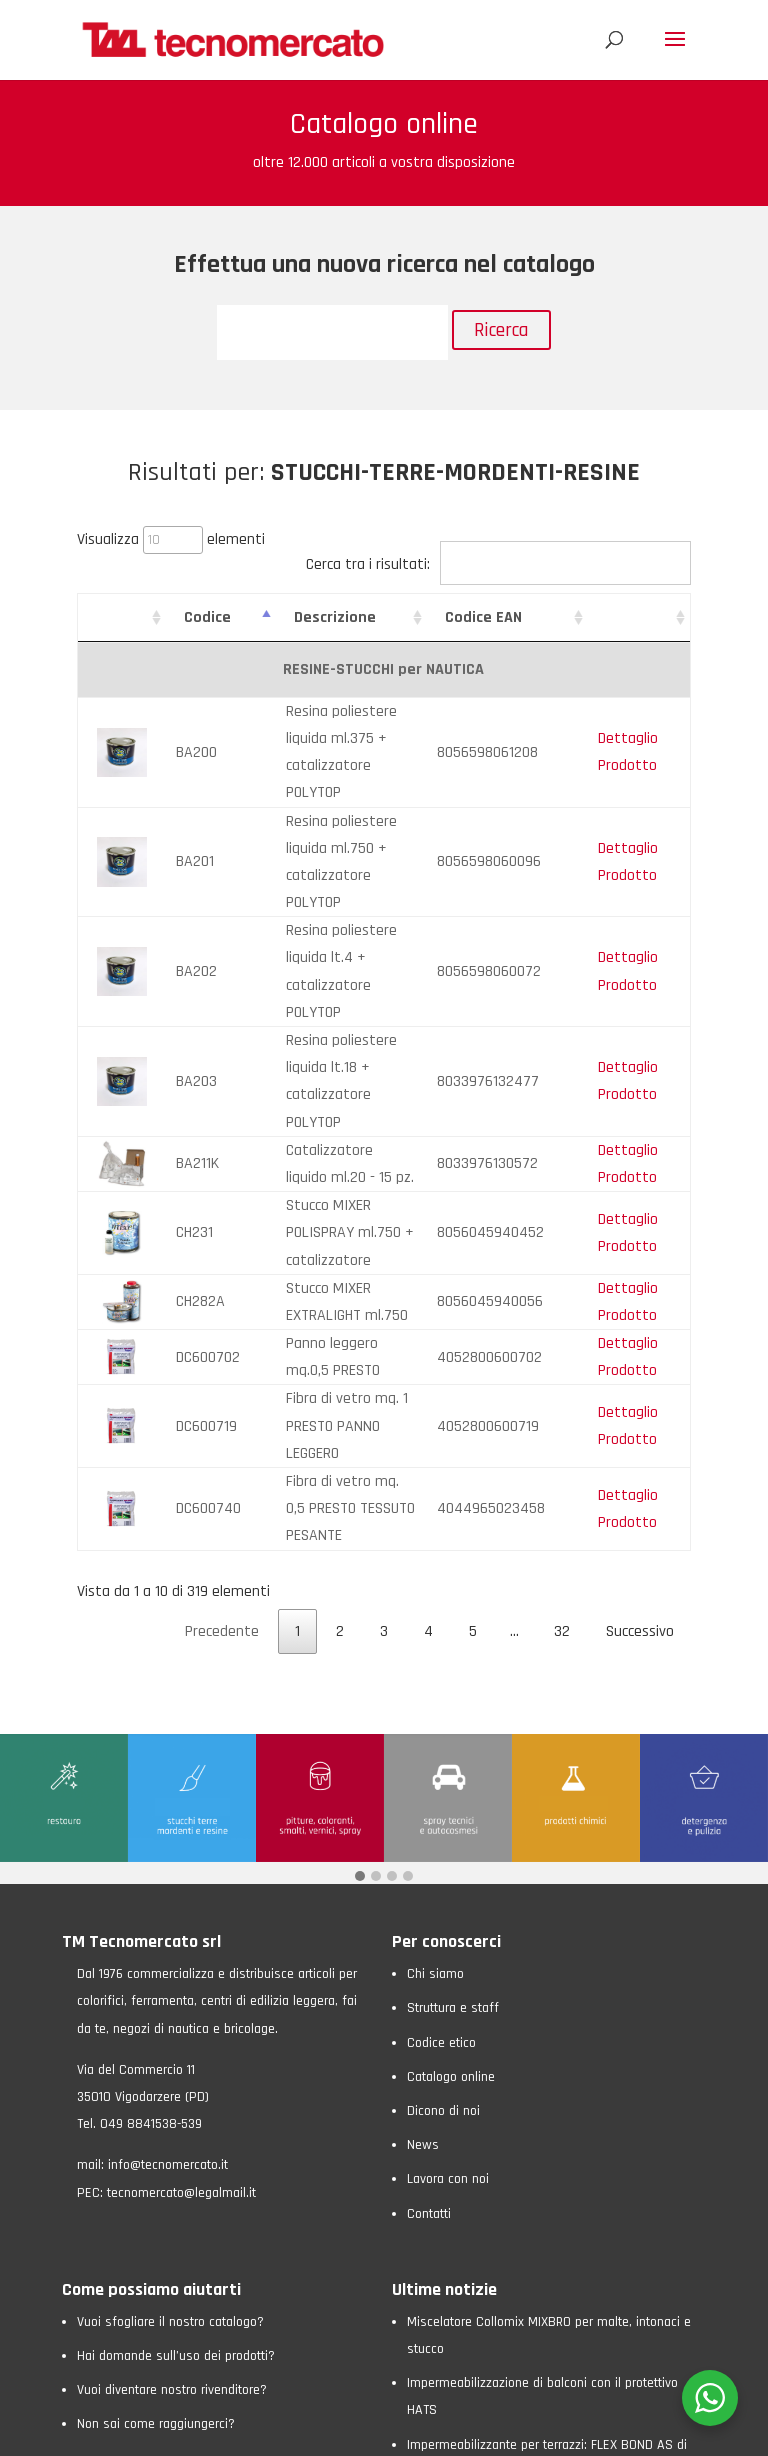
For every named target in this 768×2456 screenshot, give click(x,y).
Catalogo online (451, 1778)
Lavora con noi (448, 1880)
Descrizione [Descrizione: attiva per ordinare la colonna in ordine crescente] (297, 617)
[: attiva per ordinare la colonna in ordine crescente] (113, 618)
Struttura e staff (453, 1709)
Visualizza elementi (171, 539)
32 (562, 1332)
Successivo (640, 1332)
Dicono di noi (443, 1812)
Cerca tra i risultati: (498, 564)
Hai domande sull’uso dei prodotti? (176, 2057)
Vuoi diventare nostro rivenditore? (172, 2091)
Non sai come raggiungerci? (156, 2125)
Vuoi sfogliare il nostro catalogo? (170, 2023)
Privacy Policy (178, 2431)
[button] (360, 1578)
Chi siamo (435, 1675)
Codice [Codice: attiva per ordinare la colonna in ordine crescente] (189, 617)
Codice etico (441, 1744)
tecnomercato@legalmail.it (181, 1893)
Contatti (429, 1914)
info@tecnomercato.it (168, 1866)
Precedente (222, 1332)
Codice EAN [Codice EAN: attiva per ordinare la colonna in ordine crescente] (521, 617)
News (423, 1846)
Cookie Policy (263, 2431)
